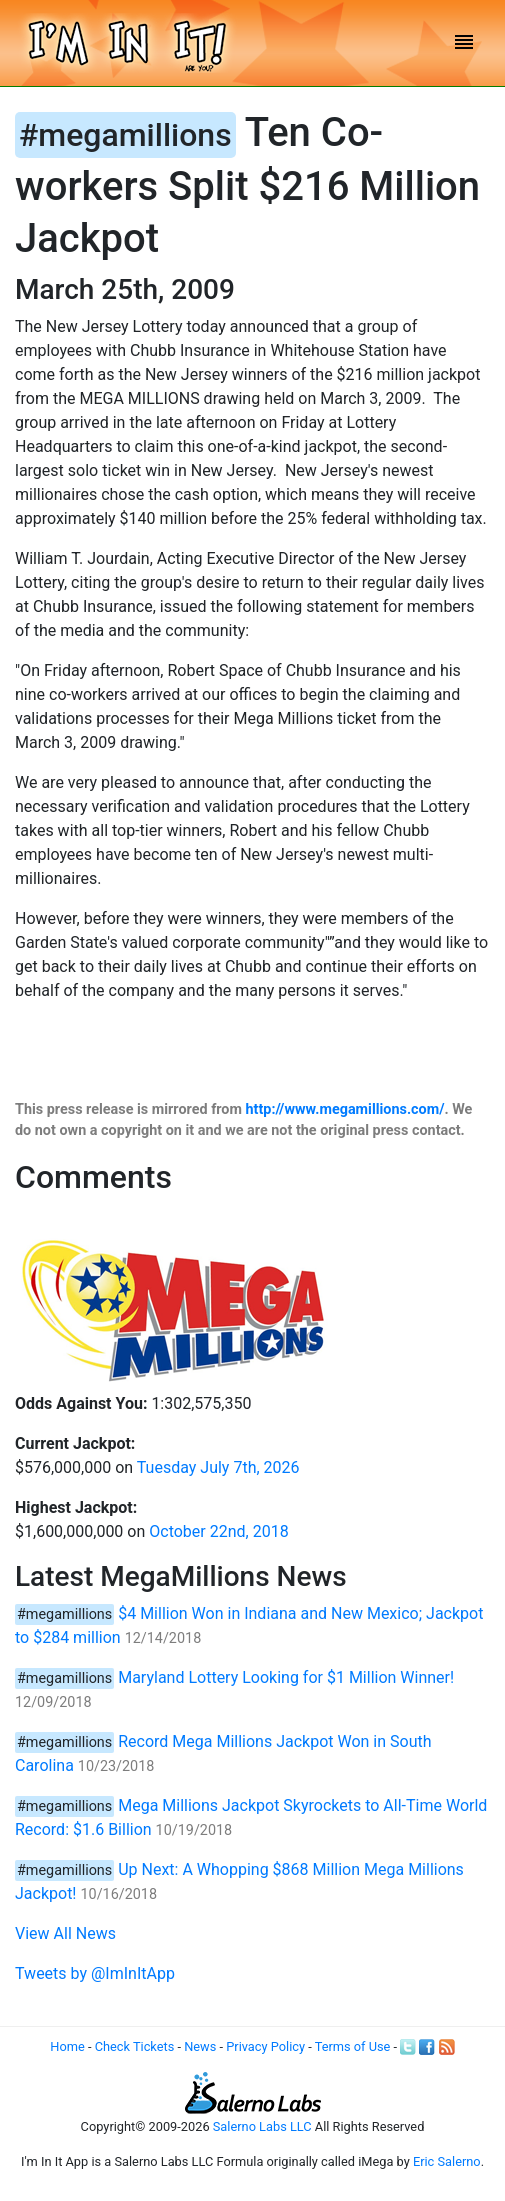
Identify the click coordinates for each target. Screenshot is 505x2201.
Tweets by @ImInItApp (95, 1973)
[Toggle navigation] (464, 43)
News (200, 2046)
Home (67, 2046)
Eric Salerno (447, 2161)
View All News (65, 1933)
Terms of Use (353, 2046)
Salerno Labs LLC (262, 2126)
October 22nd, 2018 (218, 1531)
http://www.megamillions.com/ (345, 1109)
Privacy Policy (265, 2046)
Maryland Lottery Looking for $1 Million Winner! (286, 1677)
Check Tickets (135, 2046)
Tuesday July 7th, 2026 (218, 1467)
